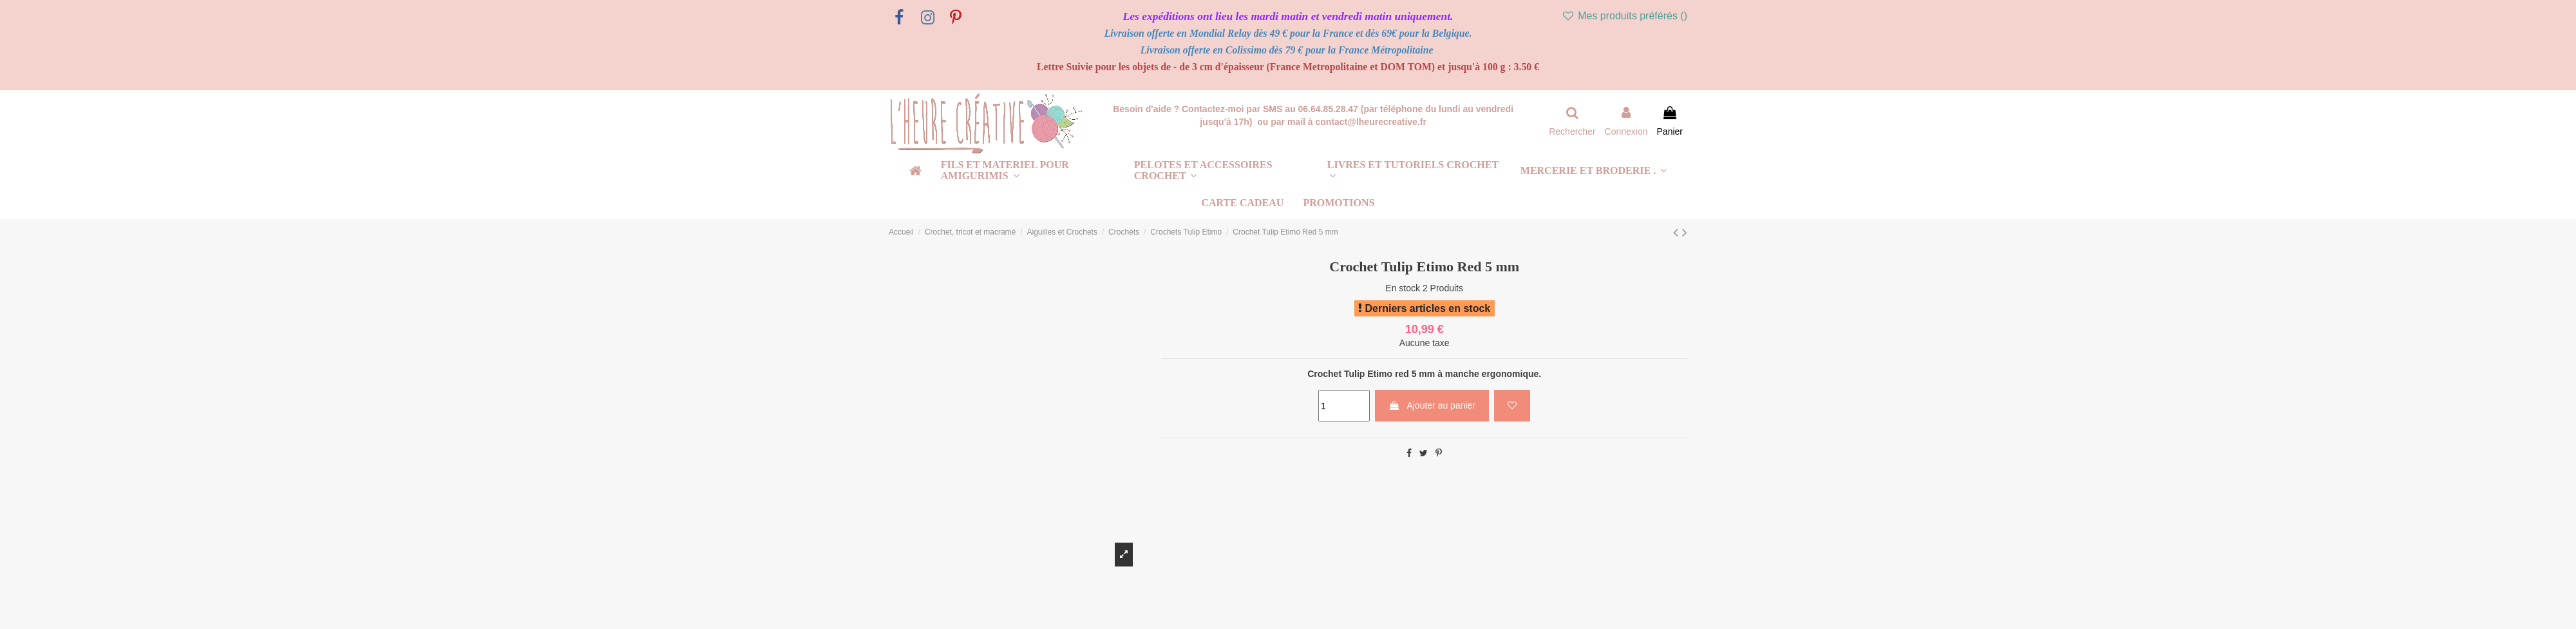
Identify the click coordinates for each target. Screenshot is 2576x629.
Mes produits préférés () (1624, 15)
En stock (1402, 288)
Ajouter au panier (1431, 405)
